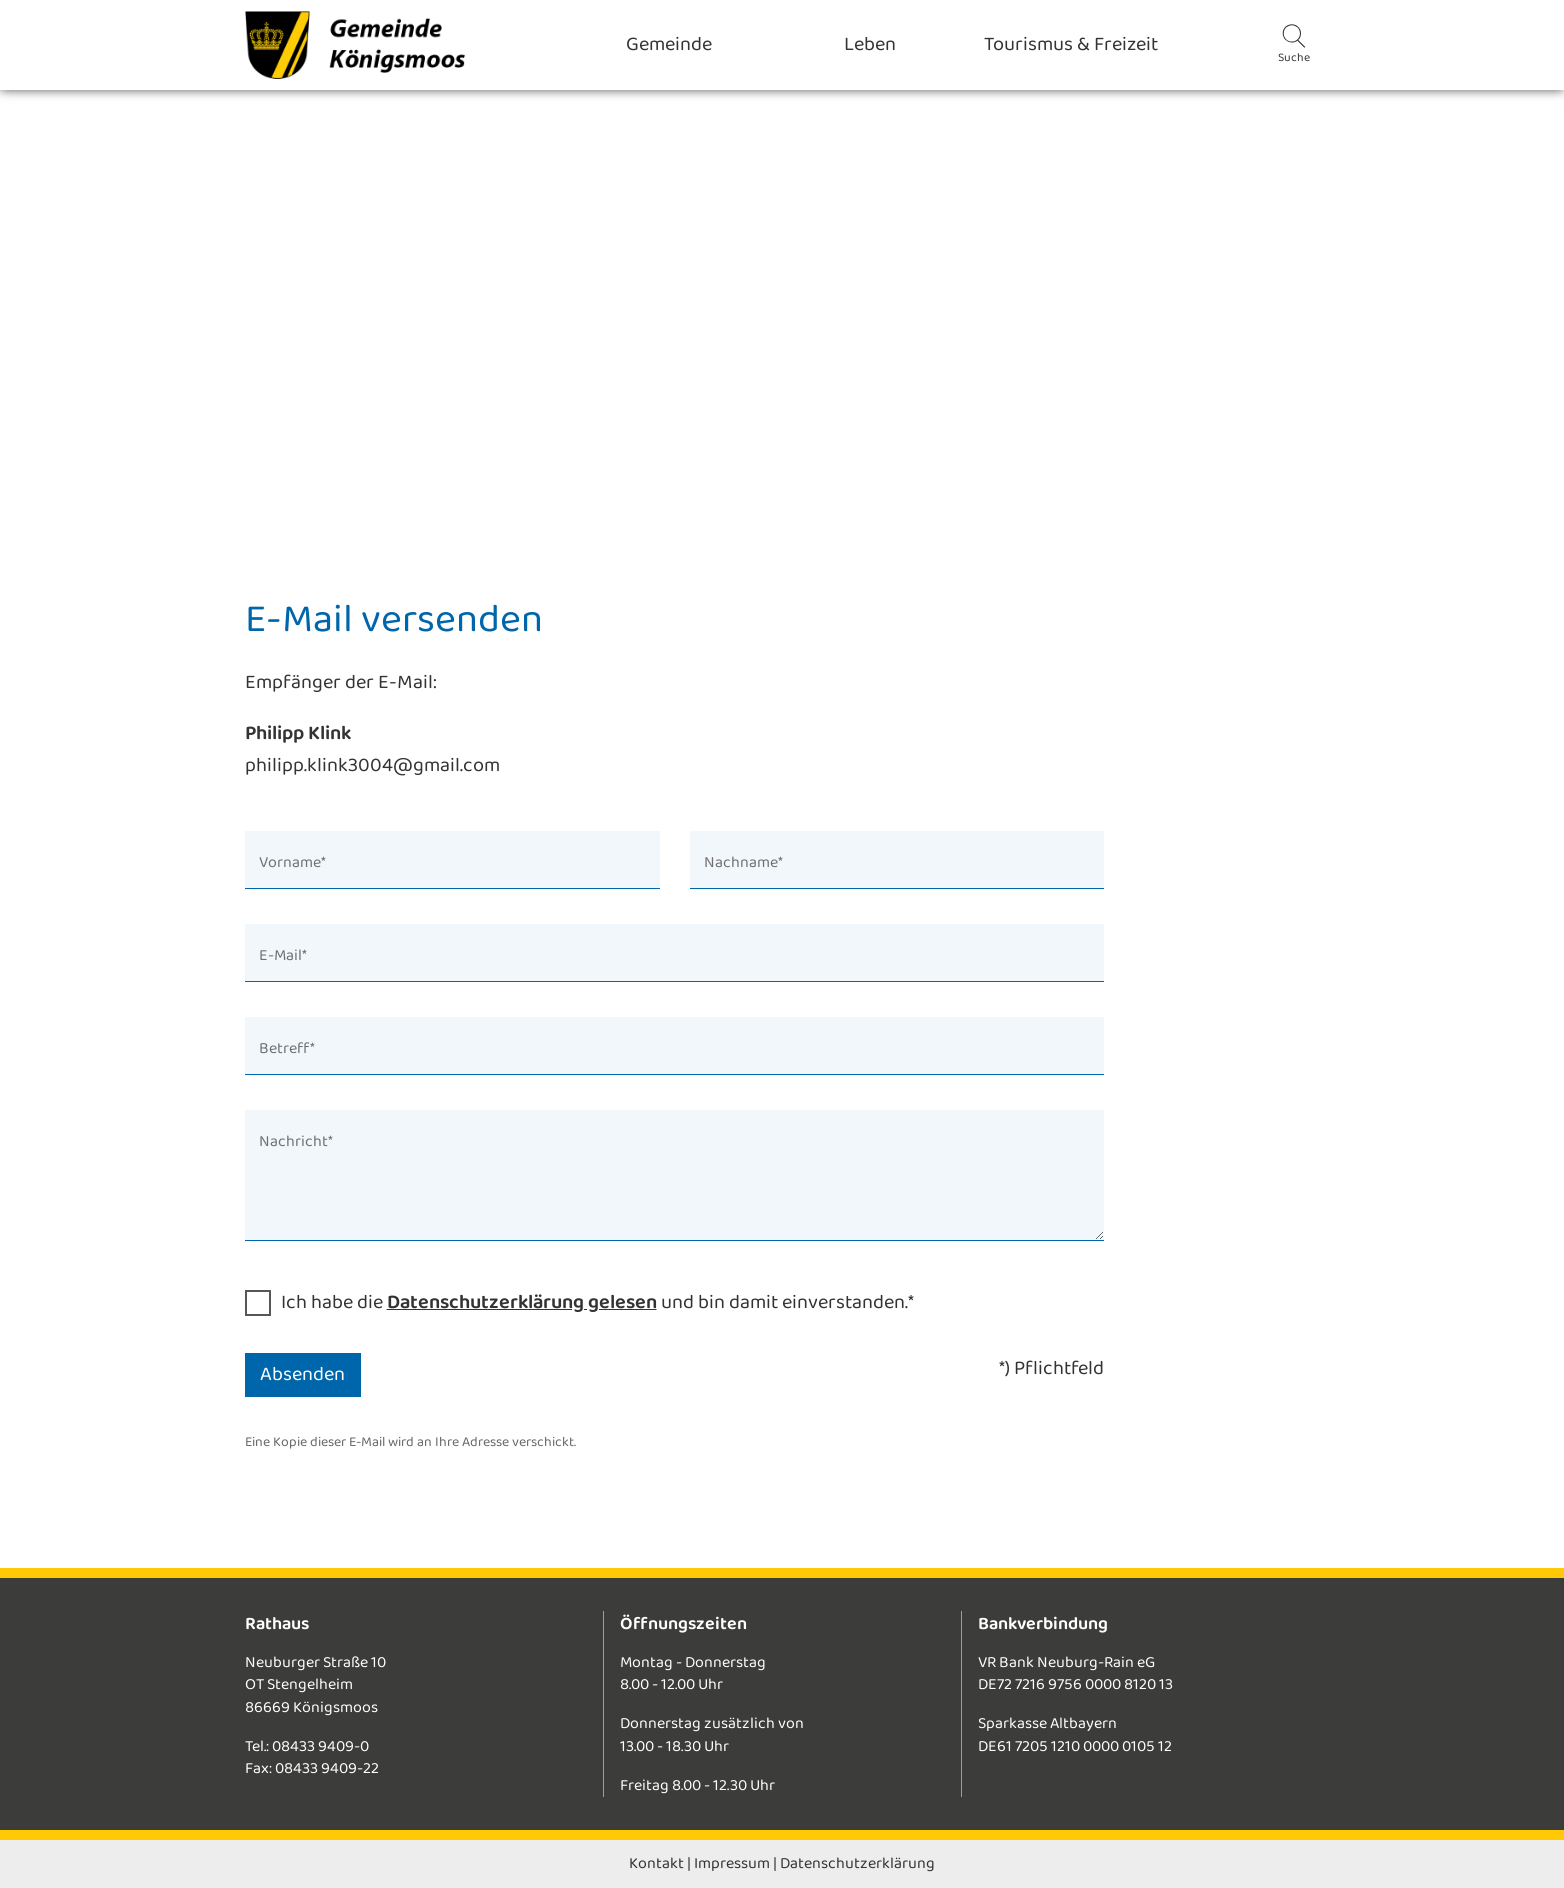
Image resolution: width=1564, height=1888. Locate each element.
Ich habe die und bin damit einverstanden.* (597, 1302)
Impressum (732, 1863)
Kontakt (656, 1863)
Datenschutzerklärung (857, 1863)
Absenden (302, 1374)
